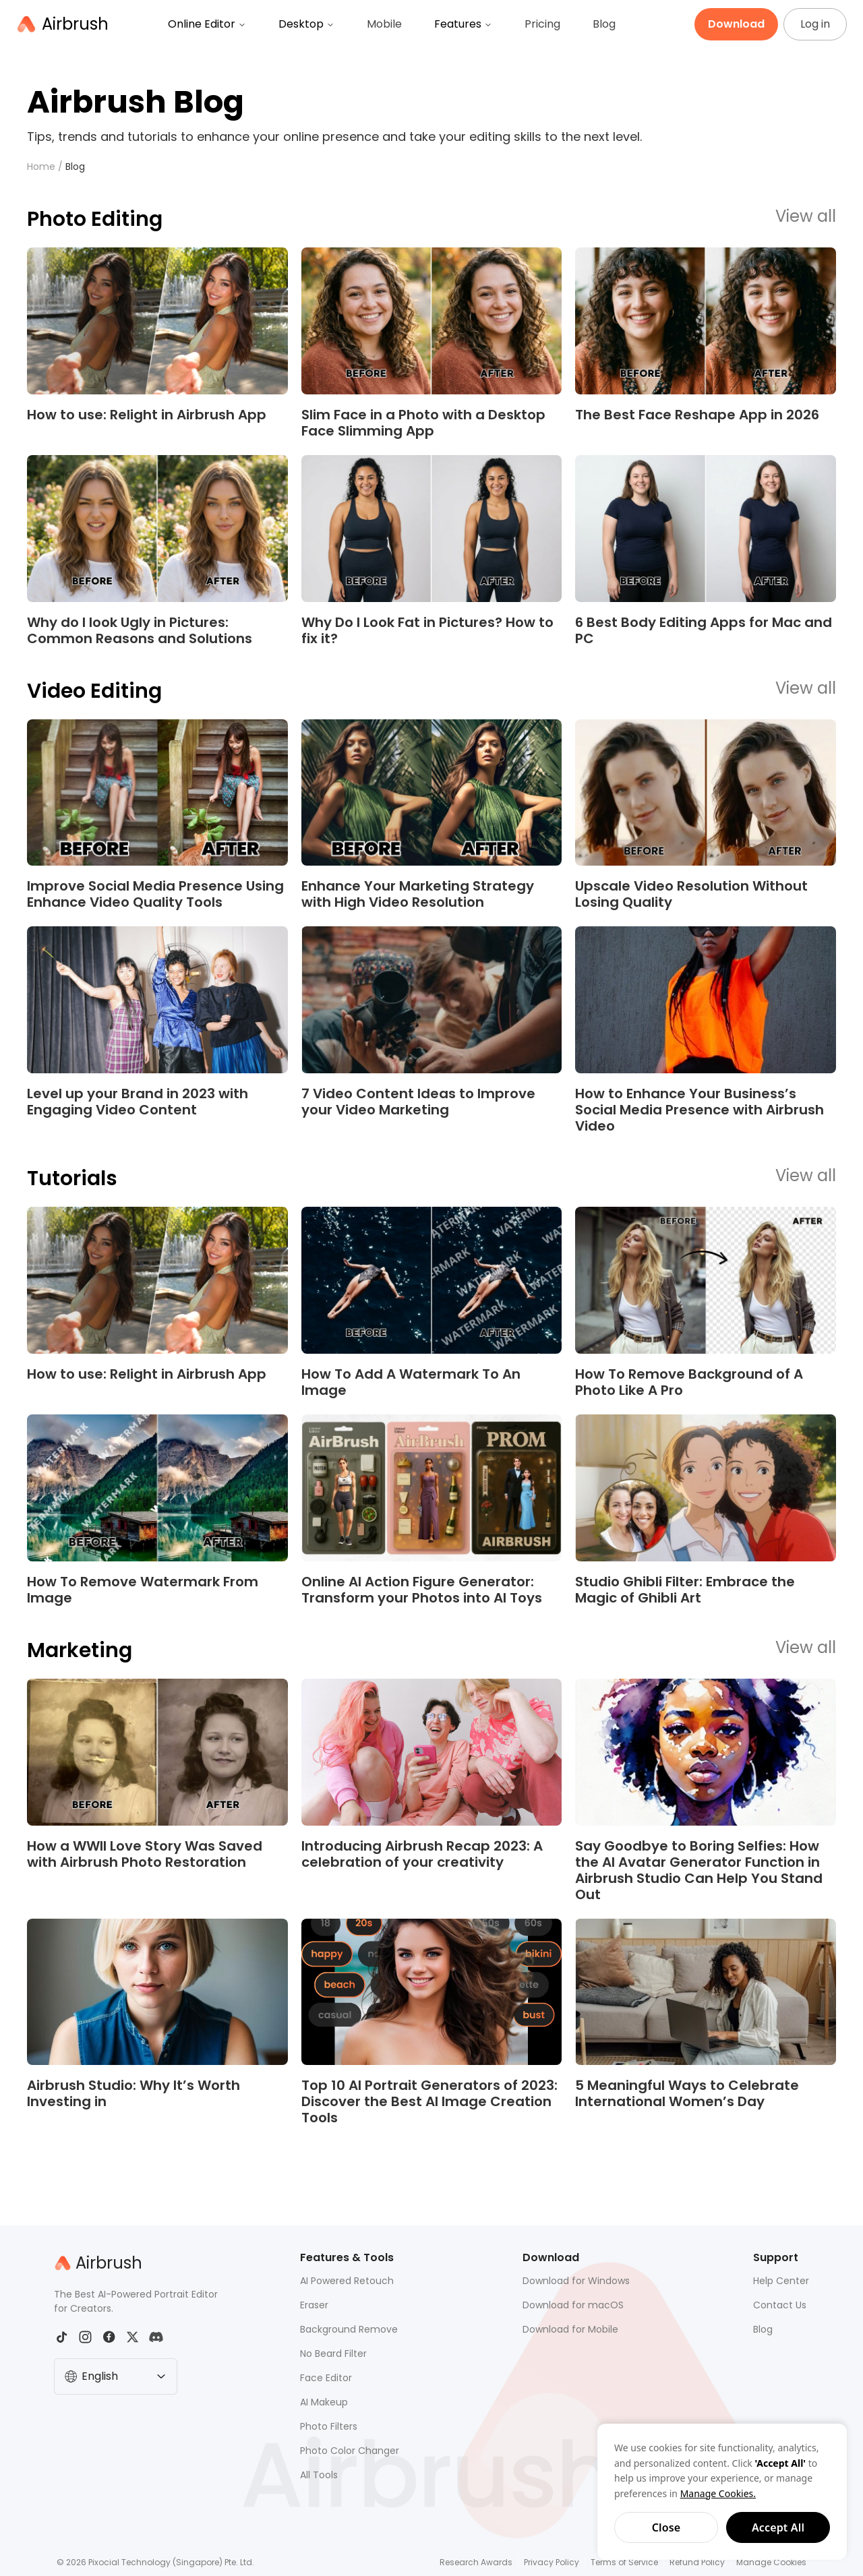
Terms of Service (624, 2562)
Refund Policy (697, 2562)
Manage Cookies (771, 2562)
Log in (815, 24)
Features (463, 24)
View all (805, 217)
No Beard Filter (333, 2353)
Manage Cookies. (718, 2493)
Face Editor (326, 2378)
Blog (604, 24)
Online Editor (207, 24)
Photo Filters (328, 2426)
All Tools (319, 2475)
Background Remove (349, 2329)
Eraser (314, 2305)
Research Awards (476, 2562)
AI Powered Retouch (347, 2280)
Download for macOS (573, 2305)
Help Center (781, 2280)
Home (41, 166)
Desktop (306, 24)
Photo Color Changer (349, 2450)
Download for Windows (576, 2280)
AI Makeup (324, 2402)
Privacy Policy (551, 2562)
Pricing (542, 24)
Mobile (384, 24)
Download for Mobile (570, 2329)
